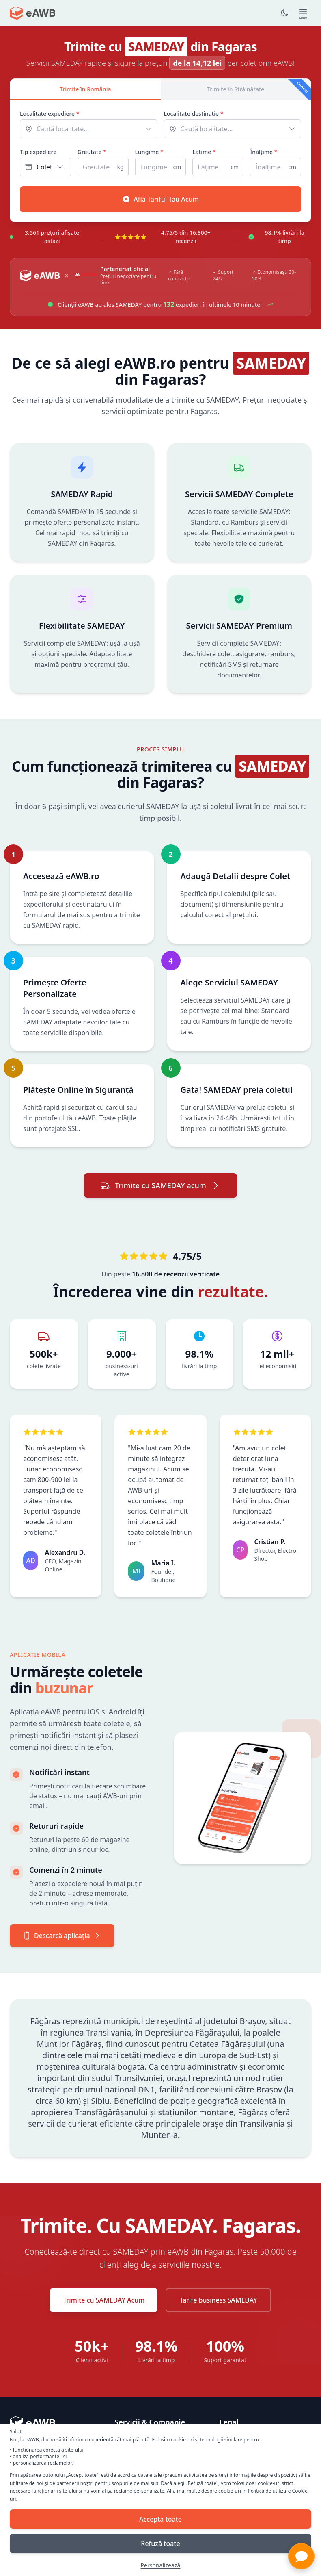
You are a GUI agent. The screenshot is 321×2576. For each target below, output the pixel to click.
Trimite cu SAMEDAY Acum (103, 2300)
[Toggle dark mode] (284, 13)
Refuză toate (160, 2543)
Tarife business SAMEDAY (218, 2300)
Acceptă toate (160, 2519)
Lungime (149, 152)
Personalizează (161, 2565)
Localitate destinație (194, 113)
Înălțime (263, 152)
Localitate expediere (49, 113)
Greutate (92, 152)
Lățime (203, 152)
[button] (301, 2556)
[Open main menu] (303, 13)
